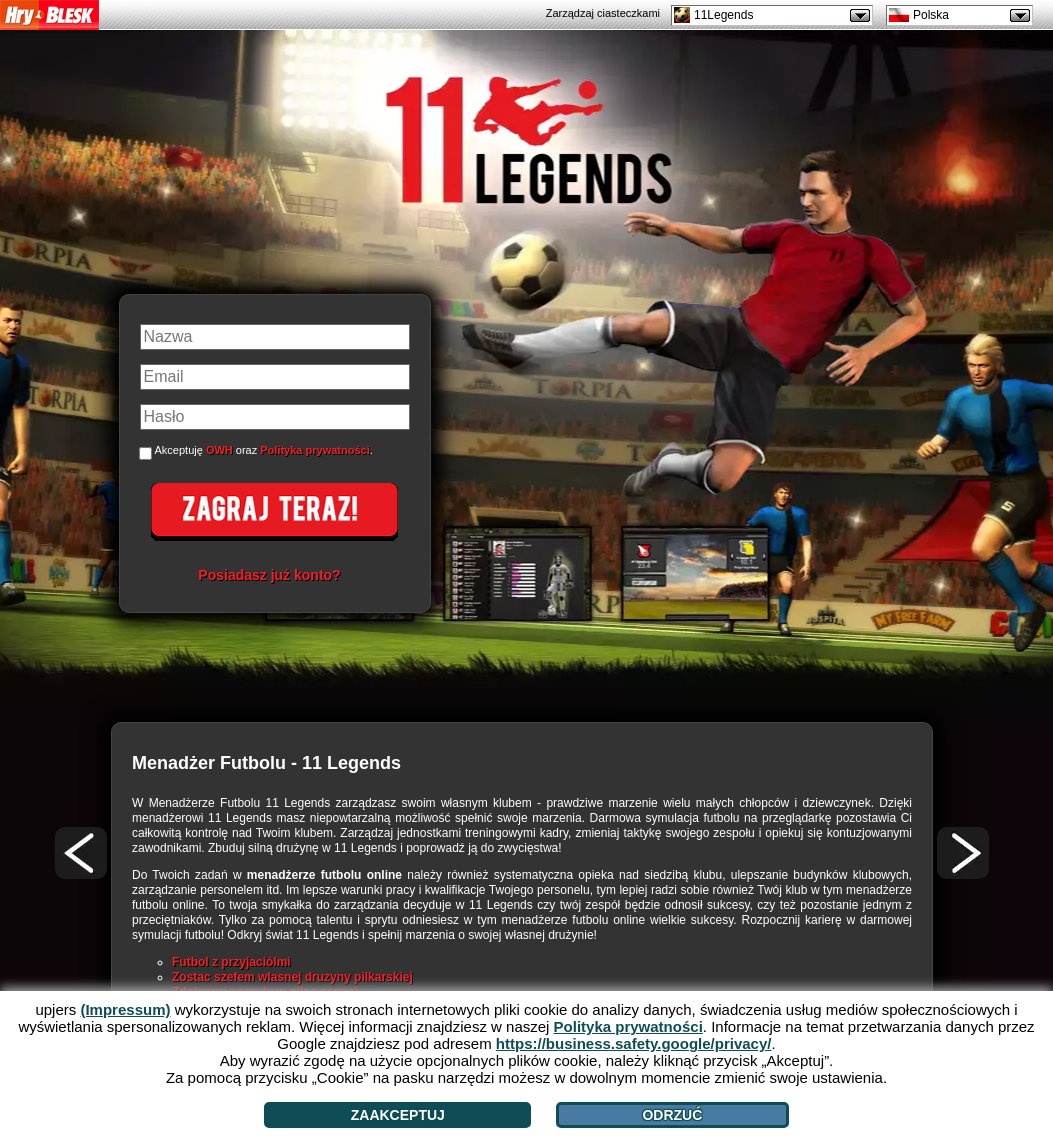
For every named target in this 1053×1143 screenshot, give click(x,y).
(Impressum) (125, 1009)
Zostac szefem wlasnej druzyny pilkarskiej (292, 977)
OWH (219, 450)
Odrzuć (672, 1115)
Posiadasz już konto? (269, 575)
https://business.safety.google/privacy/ (634, 1043)
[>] (963, 853)
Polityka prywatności (314, 450)
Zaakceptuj (398, 1115)
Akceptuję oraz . (264, 450)
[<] (81, 853)
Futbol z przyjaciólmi (231, 962)
